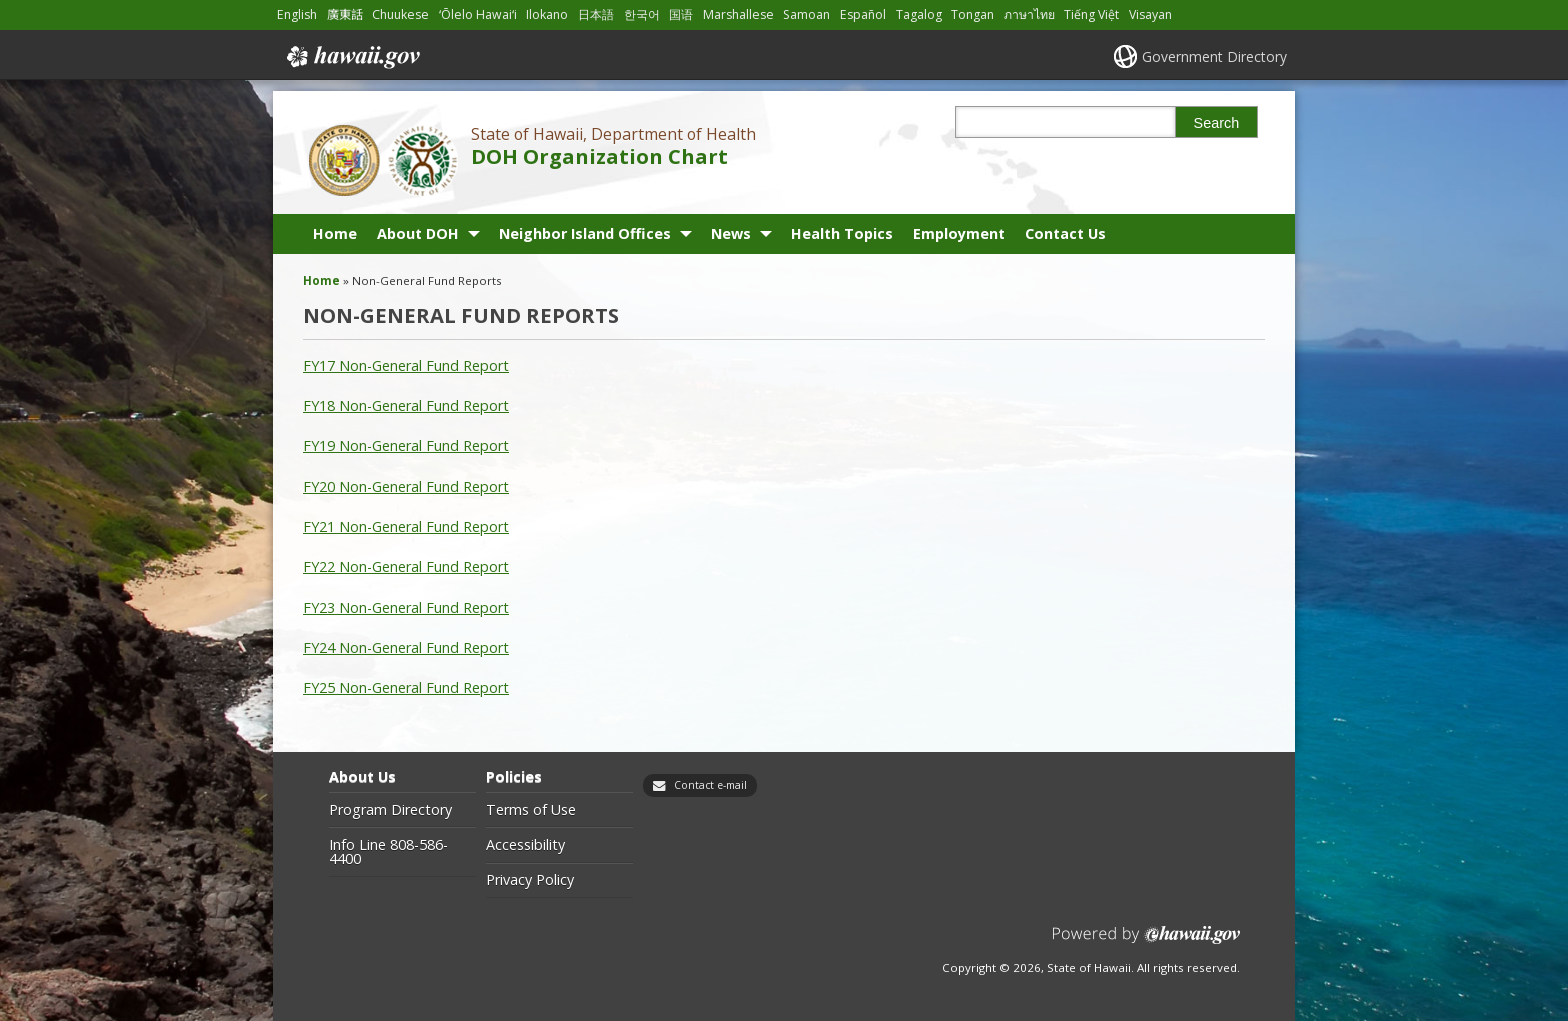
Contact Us (1065, 233)
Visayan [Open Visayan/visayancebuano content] (1150, 14)
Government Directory (1214, 56)
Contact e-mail (710, 785)
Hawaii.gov (351, 57)
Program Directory (390, 810)
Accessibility (525, 845)
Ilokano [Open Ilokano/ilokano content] (547, 14)
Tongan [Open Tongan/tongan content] (972, 14)
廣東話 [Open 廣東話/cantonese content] (345, 14)
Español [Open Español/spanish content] (863, 14)
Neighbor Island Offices (585, 233)
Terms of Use (531, 810)
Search (1217, 123)
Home (335, 233)
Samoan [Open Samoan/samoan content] (806, 14)
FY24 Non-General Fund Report (406, 647)
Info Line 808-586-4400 (388, 852)
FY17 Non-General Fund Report (406, 365)
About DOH (418, 233)
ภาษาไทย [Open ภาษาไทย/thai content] (1029, 14)
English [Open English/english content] (297, 14)
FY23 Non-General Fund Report (406, 607)
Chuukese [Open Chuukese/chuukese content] (400, 14)
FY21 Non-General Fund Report (406, 526)
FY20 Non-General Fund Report (406, 486)
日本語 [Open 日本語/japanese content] (596, 14)
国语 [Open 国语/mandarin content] (681, 14)
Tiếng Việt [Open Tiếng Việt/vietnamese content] (1091, 14)
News (731, 233)
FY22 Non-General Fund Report (406, 566)
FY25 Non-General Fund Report (406, 687)
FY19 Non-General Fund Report (406, 445)
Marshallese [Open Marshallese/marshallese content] (738, 14)
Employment (959, 233)
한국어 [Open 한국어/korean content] (642, 14)
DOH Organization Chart (599, 156)
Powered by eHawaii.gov (1146, 942)
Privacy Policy (530, 880)
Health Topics (842, 233)
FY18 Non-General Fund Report (406, 405)
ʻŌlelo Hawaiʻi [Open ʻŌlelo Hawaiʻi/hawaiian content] (478, 14)
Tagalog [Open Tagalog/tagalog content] (919, 14)
